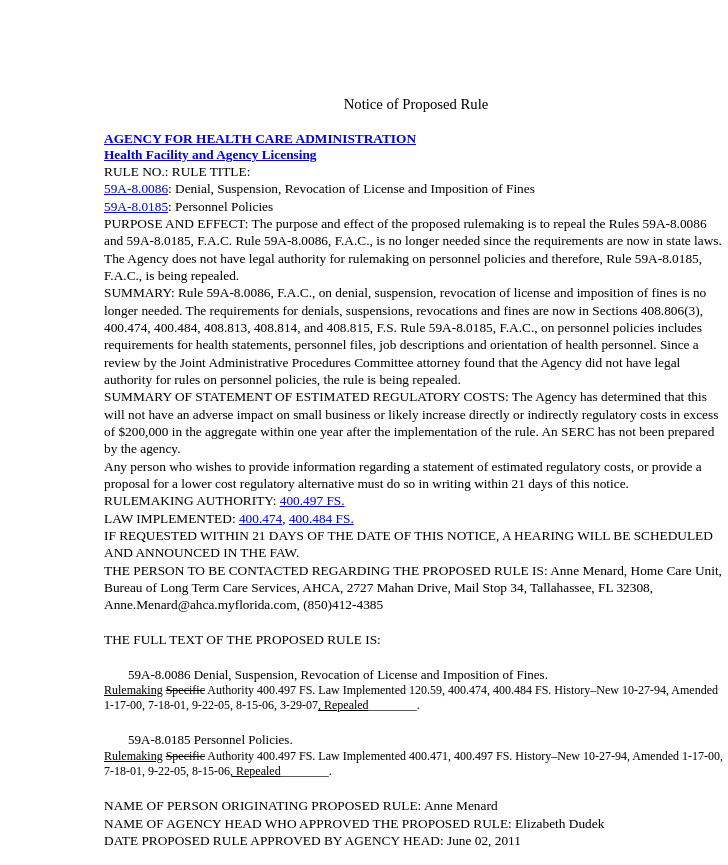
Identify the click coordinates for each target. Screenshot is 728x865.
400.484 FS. (321, 518)
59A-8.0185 (136, 206)
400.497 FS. (312, 500)
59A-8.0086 (136, 188)
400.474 (260, 518)
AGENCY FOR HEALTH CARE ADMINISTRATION (260, 138)
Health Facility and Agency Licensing (210, 154)
